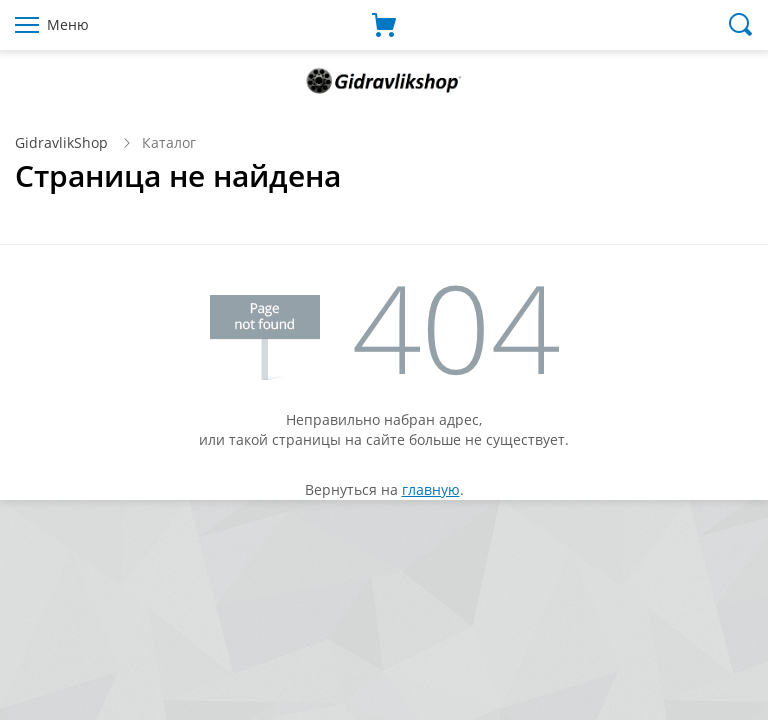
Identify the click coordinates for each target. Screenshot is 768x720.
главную (431, 489)
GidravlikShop (61, 142)
